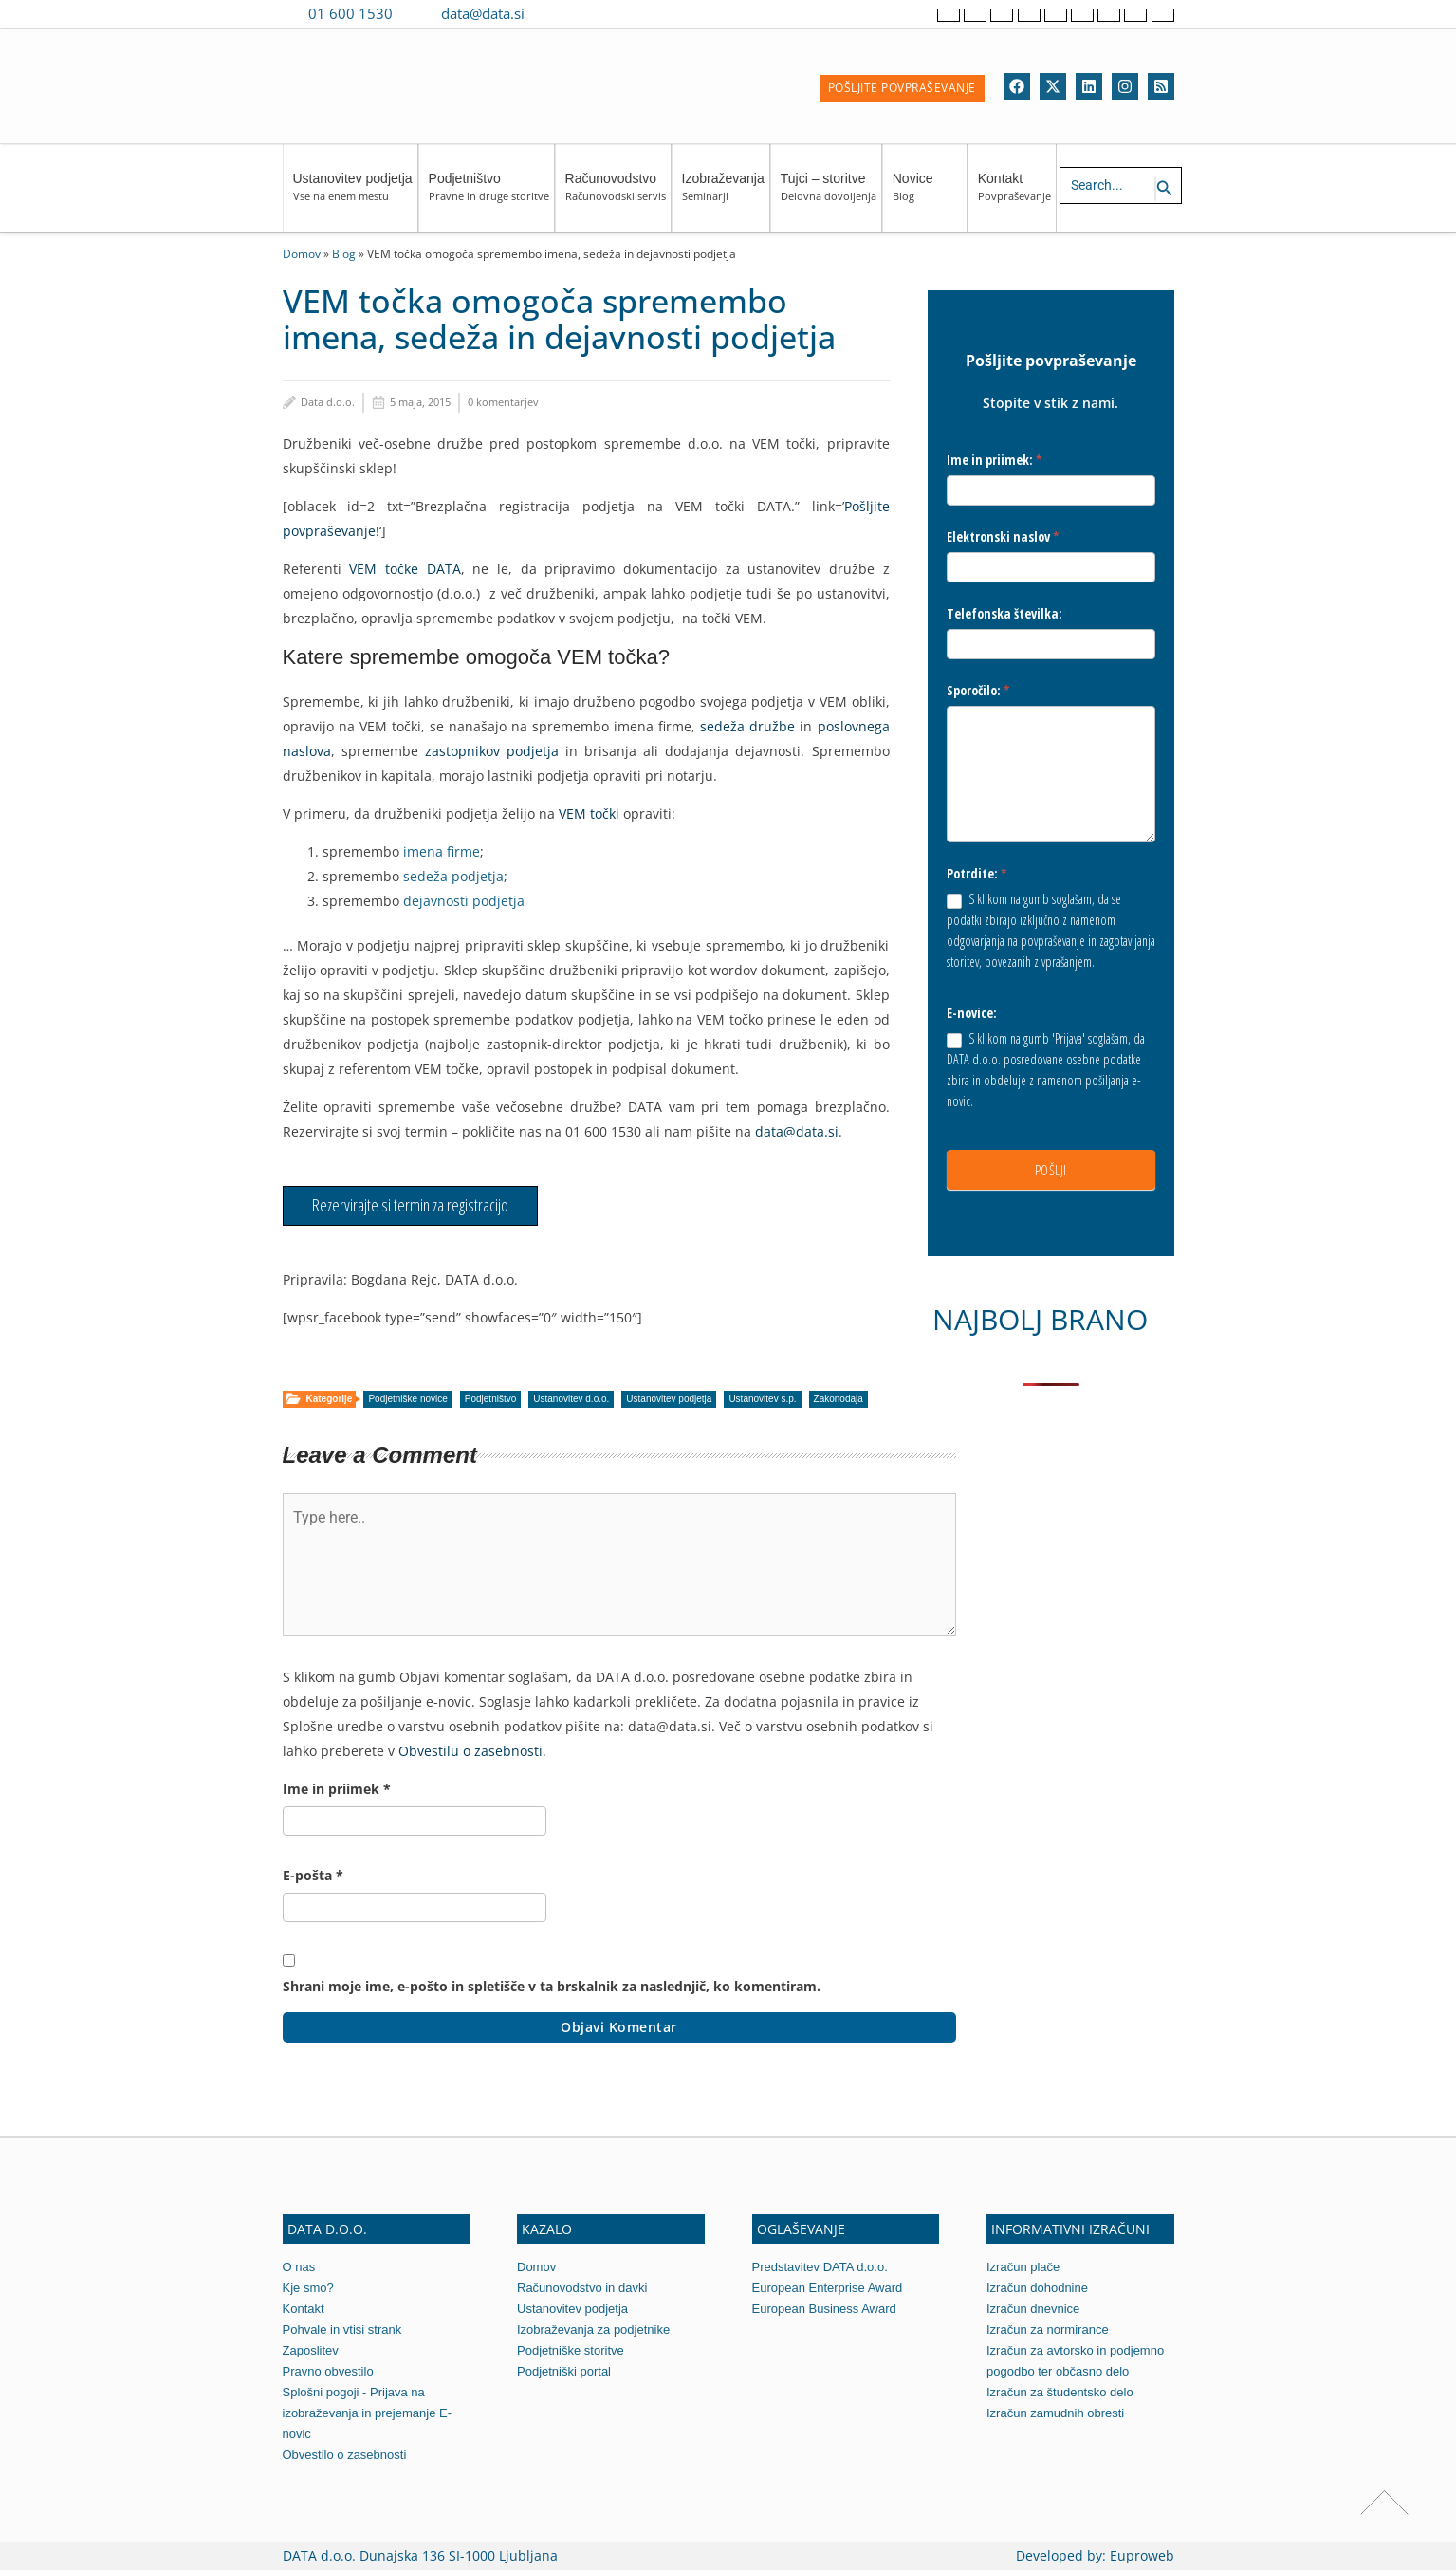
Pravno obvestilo (328, 2371)
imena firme (439, 851)
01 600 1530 (350, 13)
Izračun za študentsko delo (1059, 2392)
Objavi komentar (619, 2027)
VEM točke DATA (404, 569)
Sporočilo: (978, 690)
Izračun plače (1023, 2267)
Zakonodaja (838, 1399)
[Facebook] (1017, 86)
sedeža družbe (747, 726)
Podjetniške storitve (570, 2350)
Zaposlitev (311, 2350)
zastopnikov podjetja (492, 751)
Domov (302, 253)
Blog (344, 253)
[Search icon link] (1164, 188)
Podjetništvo (489, 196)
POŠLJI (1051, 1169)
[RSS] (1161, 86)
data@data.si (483, 13)
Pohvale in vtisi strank (342, 2329)
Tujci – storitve (828, 196)
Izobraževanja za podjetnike (593, 2329)
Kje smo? (308, 2288)
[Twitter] (1053, 86)
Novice (927, 196)
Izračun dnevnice (1032, 2309)
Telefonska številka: (1004, 613)
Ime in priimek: (994, 460)
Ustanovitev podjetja (353, 196)
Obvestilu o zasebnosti (470, 1751)
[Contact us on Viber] (557, 13)
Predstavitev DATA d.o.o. (820, 2267)
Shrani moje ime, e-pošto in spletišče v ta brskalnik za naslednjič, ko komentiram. (551, 1986)
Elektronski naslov (1003, 536)
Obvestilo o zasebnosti (345, 2455)
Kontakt (1014, 196)
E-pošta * (313, 1875)
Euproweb (1142, 2555)
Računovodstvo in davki (582, 2288)
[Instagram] (1125, 86)
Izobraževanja (723, 196)
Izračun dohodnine (1037, 2288)
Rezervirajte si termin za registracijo (410, 1204)
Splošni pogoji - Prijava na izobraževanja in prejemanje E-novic (367, 2413)
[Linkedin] (1089, 86)
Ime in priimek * (337, 1789)
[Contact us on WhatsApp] (584, 13)
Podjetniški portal (564, 2371)
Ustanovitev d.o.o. (571, 1399)
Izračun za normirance (1047, 2329)
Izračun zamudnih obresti (1055, 2413)
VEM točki (589, 813)
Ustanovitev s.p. (762, 1399)
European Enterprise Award (827, 2288)
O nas (299, 2267)
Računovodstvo (615, 196)
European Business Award (824, 2309)
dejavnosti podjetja (464, 901)
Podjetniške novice (407, 1399)
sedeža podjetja (453, 876)
